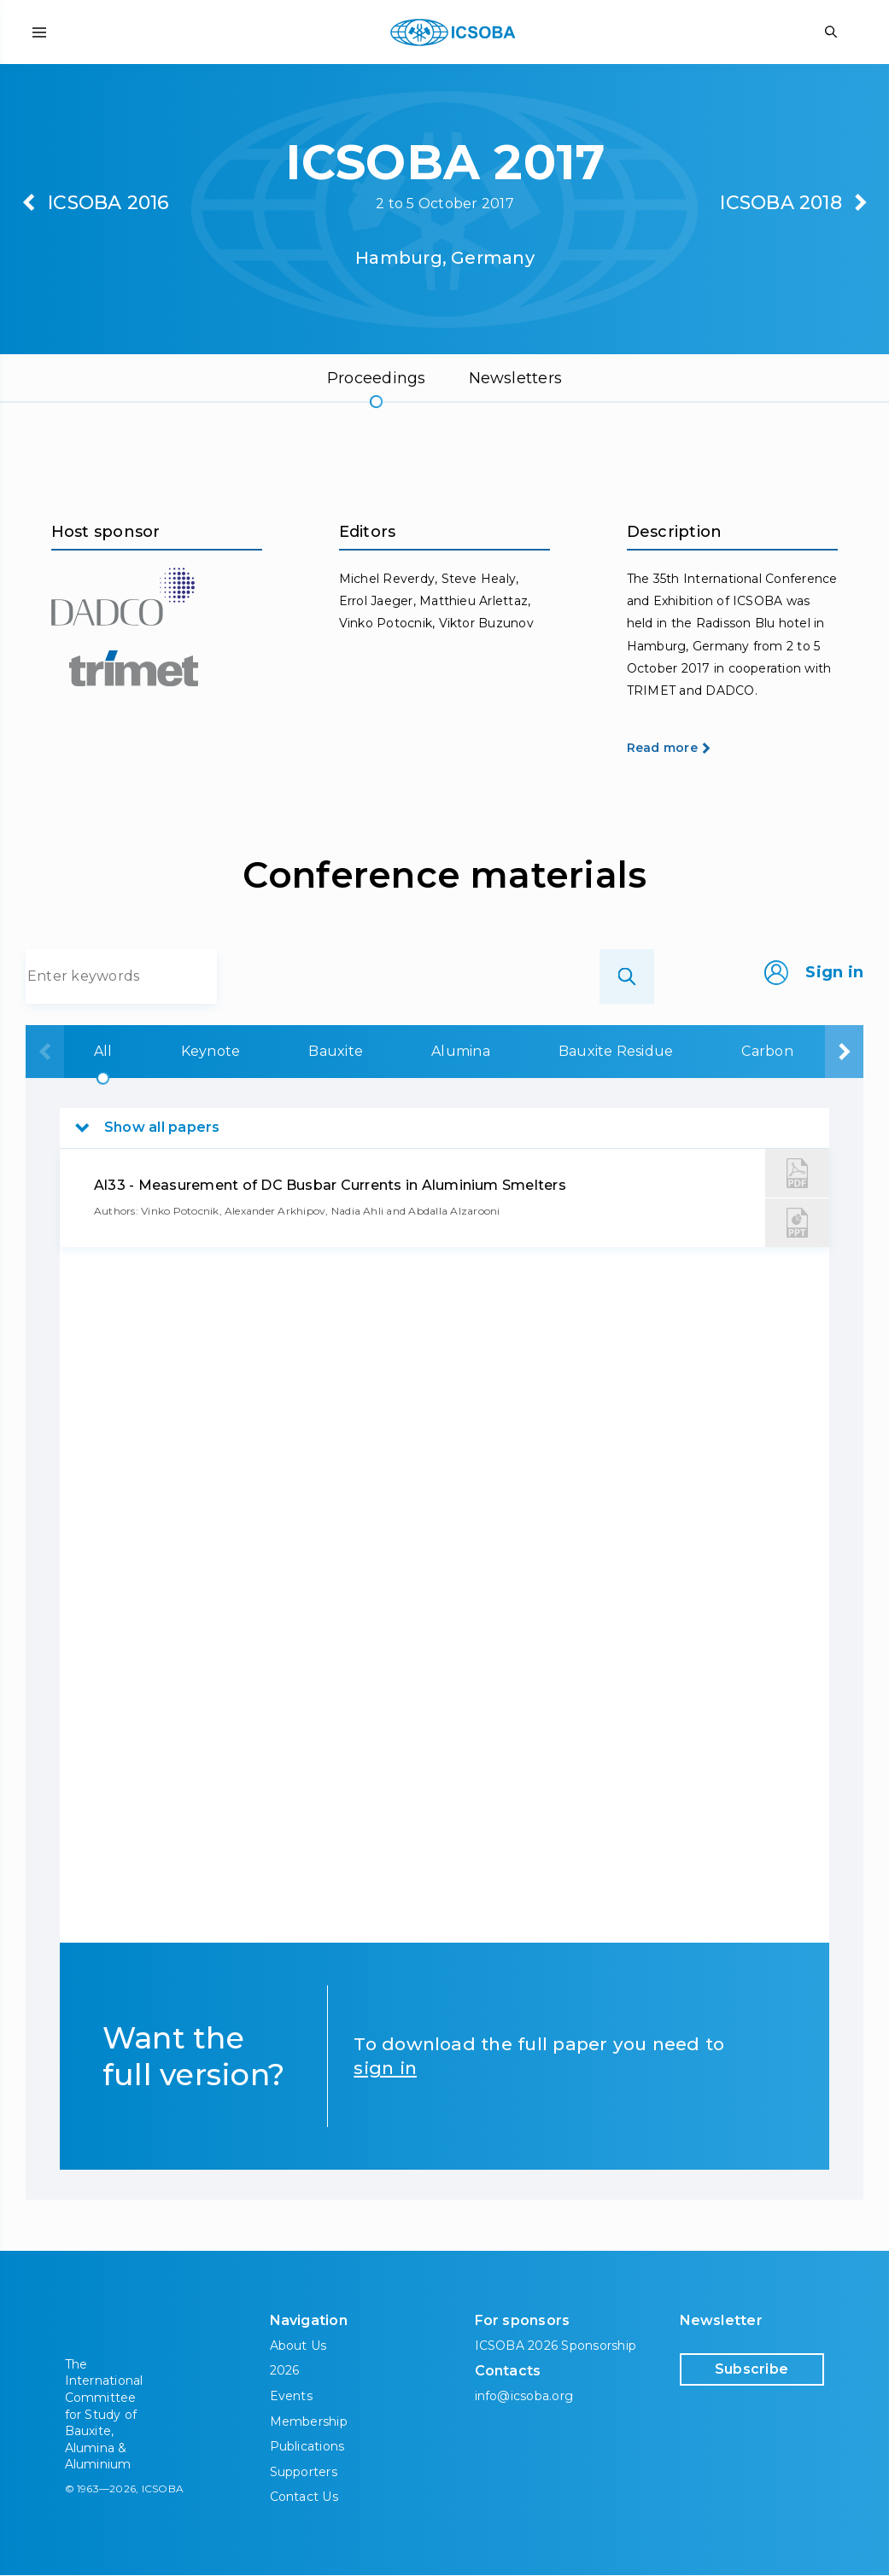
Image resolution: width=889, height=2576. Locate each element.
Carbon (766, 1051)
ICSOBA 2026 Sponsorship (556, 2345)
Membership (309, 2421)
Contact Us (304, 2497)
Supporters (303, 2472)
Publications (307, 2446)
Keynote (211, 1051)
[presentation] (45, 1051)
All (103, 1051)
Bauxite (335, 1051)
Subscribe (751, 2369)
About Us (298, 2345)
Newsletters (516, 378)
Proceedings (376, 378)
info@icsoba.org (524, 2396)
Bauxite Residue (616, 1051)
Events (291, 2396)
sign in (385, 2067)
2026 (285, 2371)
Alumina (460, 1051)
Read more (662, 747)
